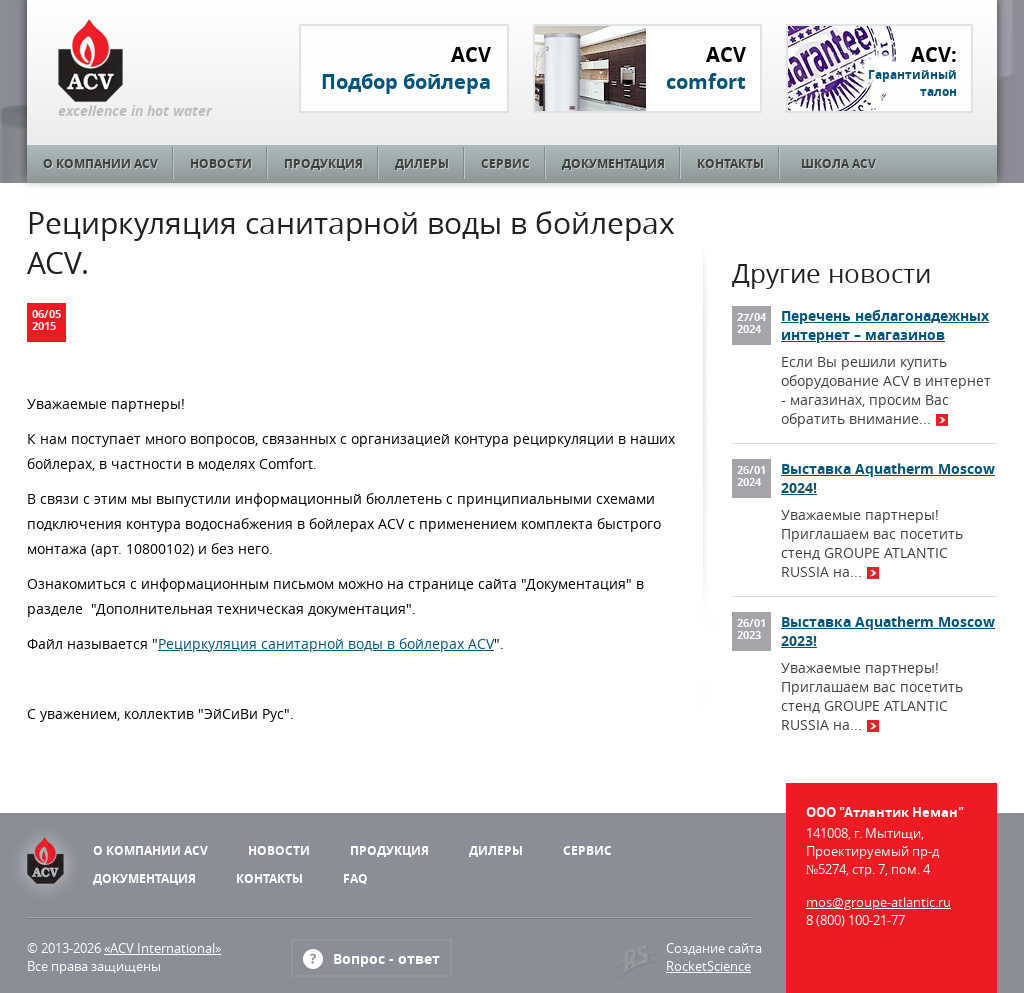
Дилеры (422, 163)
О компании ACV (100, 163)
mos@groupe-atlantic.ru (878, 902)
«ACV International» (162, 948)
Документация (613, 163)
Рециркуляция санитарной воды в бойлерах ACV (326, 643)
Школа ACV (838, 163)
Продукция (323, 163)
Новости (221, 163)
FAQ (355, 878)
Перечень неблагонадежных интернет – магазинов (885, 325)
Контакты (730, 163)
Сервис (505, 163)
